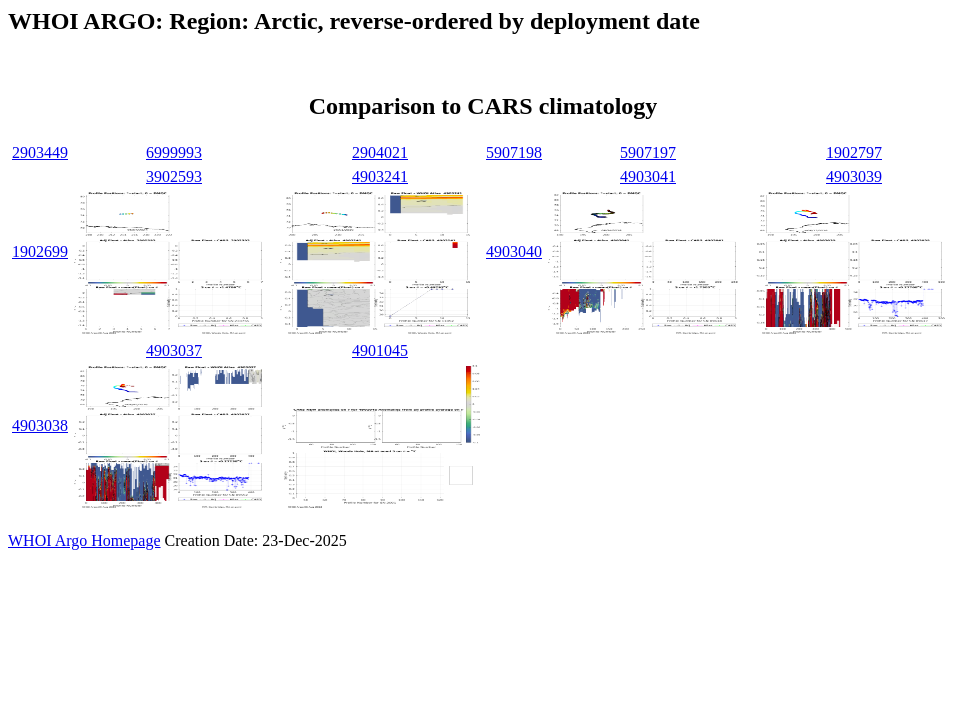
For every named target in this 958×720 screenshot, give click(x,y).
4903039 (854, 176)
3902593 (174, 176)
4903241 (380, 176)
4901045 (380, 350)
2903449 (40, 152)
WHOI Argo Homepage (84, 540)
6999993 (174, 152)
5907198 (514, 152)
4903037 (174, 350)
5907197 (648, 152)
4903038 (40, 425)
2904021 (380, 152)
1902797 (854, 152)
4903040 (514, 251)
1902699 (40, 251)
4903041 (648, 176)
